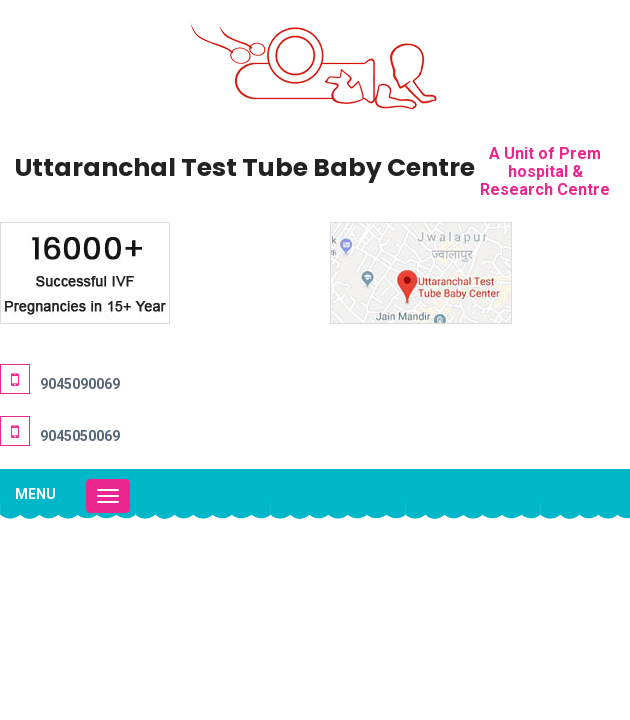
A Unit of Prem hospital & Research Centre (545, 171)
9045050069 (80, 436)
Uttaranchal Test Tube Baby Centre (245, 167)
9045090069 (80, 384)
